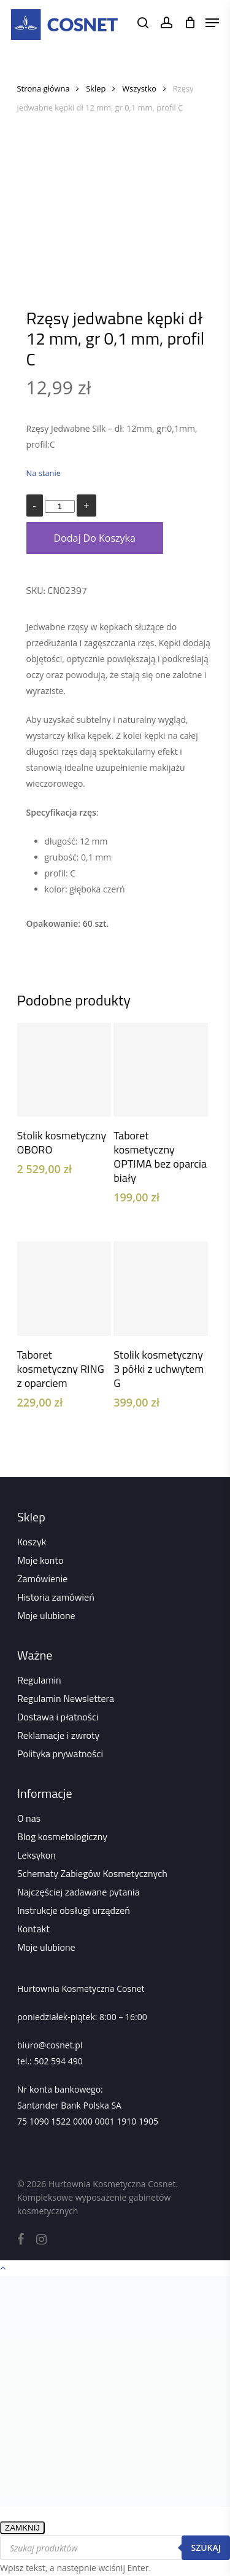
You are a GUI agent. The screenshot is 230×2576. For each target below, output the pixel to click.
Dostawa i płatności (58, 1716)
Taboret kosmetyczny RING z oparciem (60, 1368)
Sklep (95, 88)
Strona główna (43, 88)
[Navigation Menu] (212, 23)
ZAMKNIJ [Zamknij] (22, 2527)
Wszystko (139, 88)
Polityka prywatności (60, 1753)
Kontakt (33, 1928)
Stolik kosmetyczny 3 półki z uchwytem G (158, 1368)
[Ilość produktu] (59, 506)
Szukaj (206, 2547)
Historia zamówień (55, 1597)
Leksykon (36, 1855)
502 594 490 (58, 2061)
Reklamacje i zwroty (58, 1735)
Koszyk (31, 1541)
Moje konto (40, 1560)
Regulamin (39, 1680)
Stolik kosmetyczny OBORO (62, 1142)
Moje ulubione (46, 1615)
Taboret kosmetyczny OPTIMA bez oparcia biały (160, 1156)
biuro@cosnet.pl (49, 2045)
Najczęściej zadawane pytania (78, 1892)
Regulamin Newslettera (65, 1698)
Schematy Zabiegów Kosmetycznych (92, 1873)
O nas (28, 1818)
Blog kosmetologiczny (62, 1836)
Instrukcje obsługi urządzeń (73, 1910)
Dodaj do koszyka (95, 538)
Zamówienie (42, 1578)
